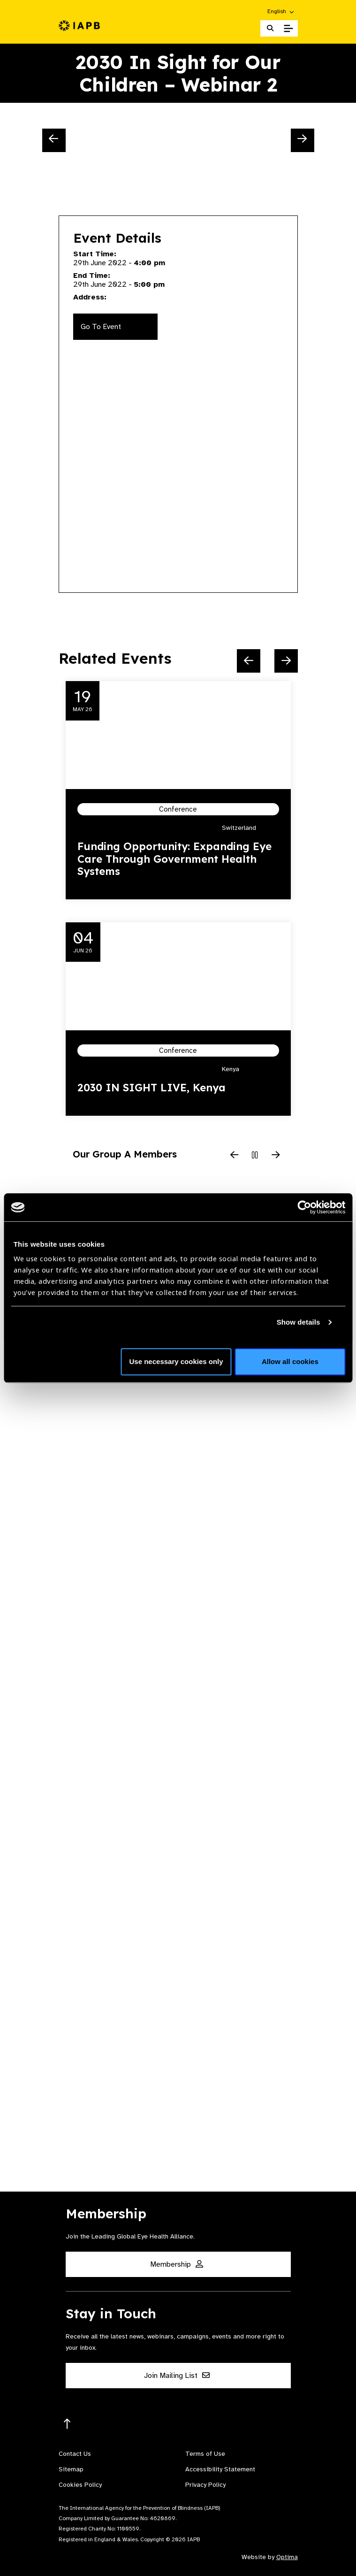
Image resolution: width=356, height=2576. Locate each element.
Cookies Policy (80, 2485)
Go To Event (101, 326)
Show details (298, 1322)
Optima (287, 2557)
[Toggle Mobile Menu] (288, 28)
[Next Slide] (302, 140)
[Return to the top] (67, 2424)
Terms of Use (205, 2454)
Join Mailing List (177, 2375)
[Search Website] (270, 28)
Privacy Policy (205, 2485)
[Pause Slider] (255, 1156)
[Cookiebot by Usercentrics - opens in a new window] (304, 1207)
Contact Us (75, 2454)
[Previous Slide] (54, 140)
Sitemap (71, 2469)
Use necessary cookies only (176, 1361)
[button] (281, 11)
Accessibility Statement (220, 2469)
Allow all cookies (290, 1361)
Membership (176, 2264)
